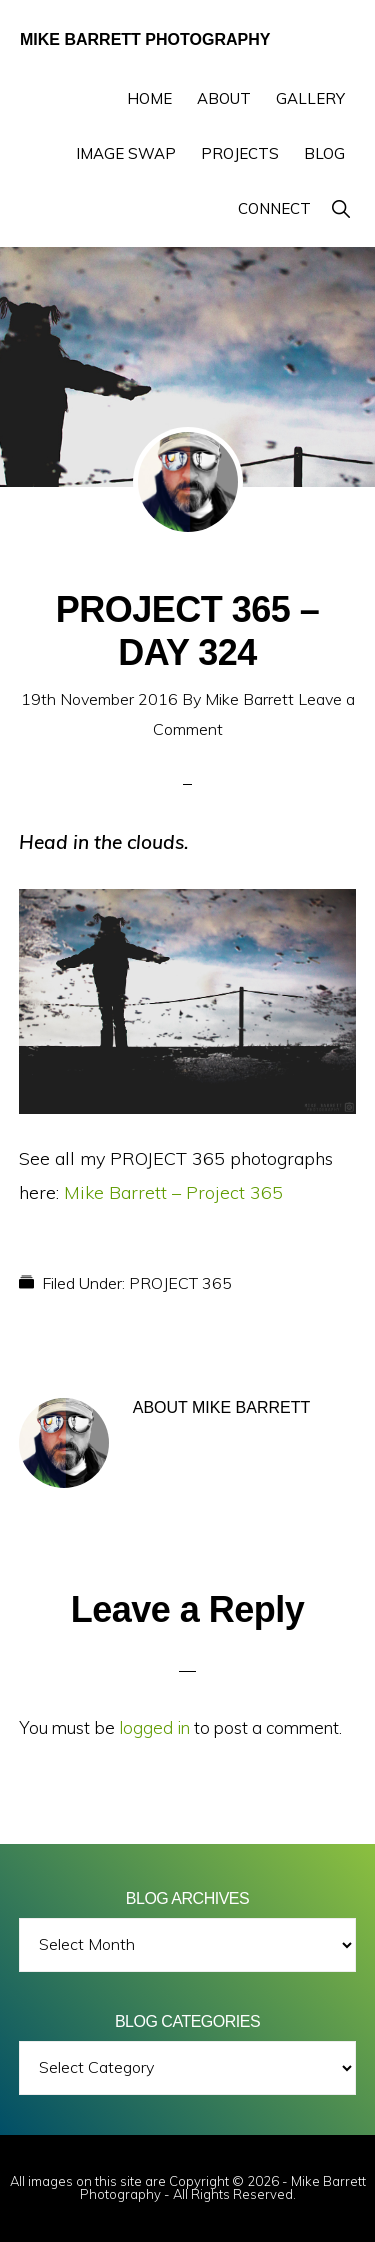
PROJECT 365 (180, 1283)
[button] (340, 208)
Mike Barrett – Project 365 (173, 1192)
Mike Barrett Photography (145, 39)
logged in (154, 1727)
